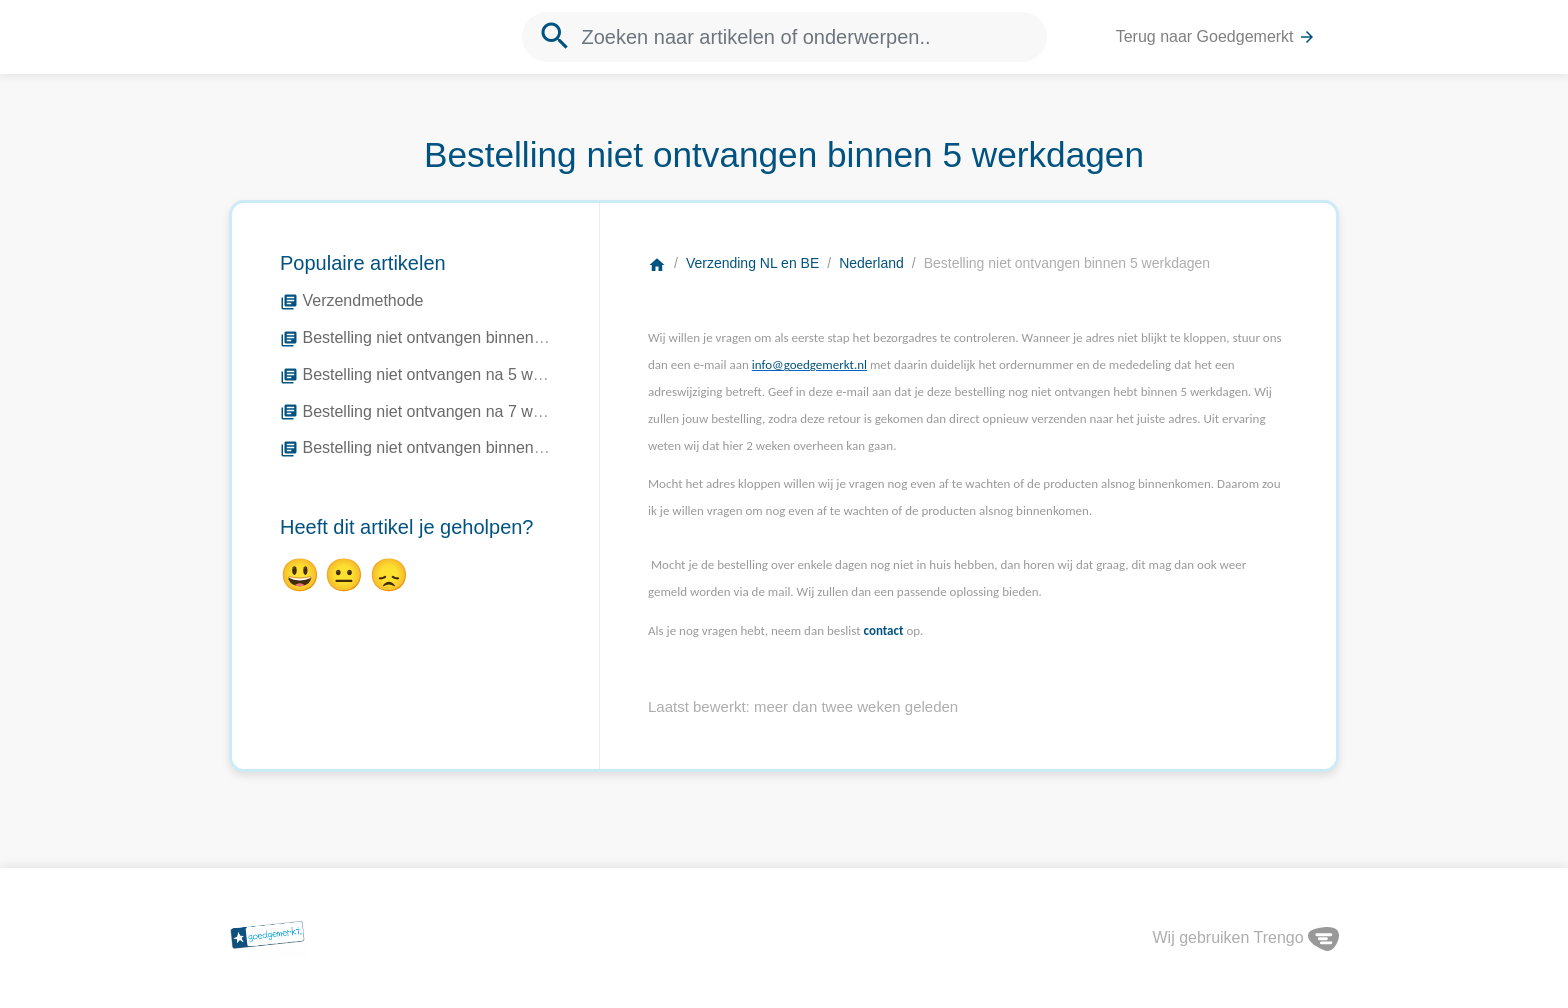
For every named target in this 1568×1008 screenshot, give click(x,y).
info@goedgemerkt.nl (809, 364)
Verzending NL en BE (752, 263)
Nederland (871, 263)
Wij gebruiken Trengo (1245, 937)
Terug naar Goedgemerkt (1216, 37)
